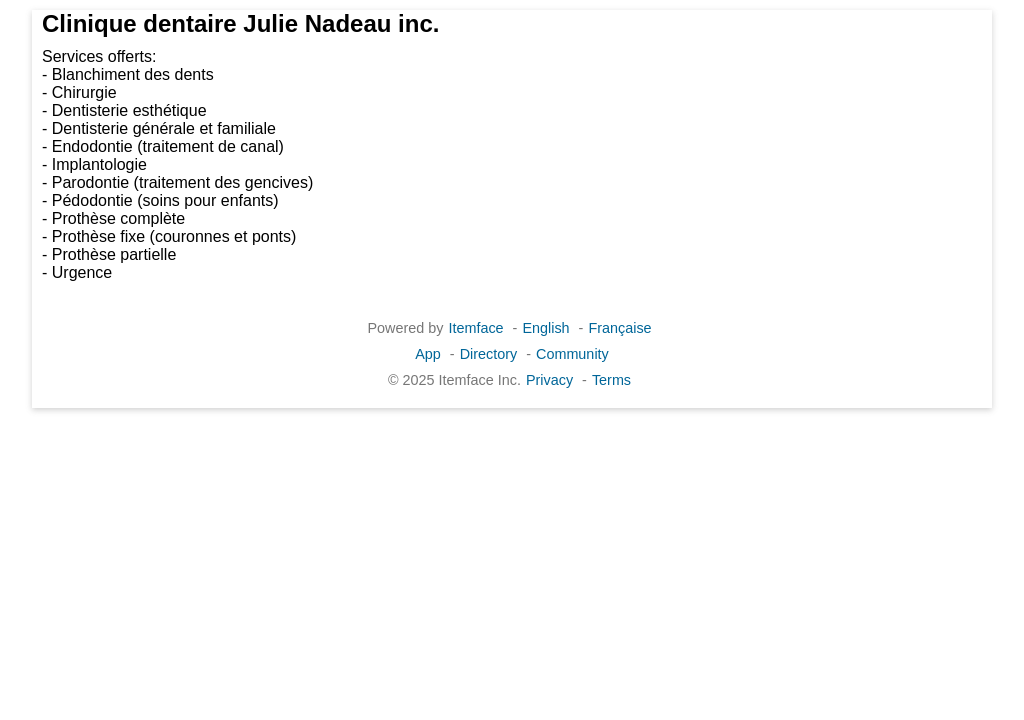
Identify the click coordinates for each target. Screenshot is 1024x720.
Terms (611, 380)
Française (619, 328)
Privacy (549, 380)
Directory (489, 354)
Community (572, 354)
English (545, 328)
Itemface (475, 328)
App (428, 354)
